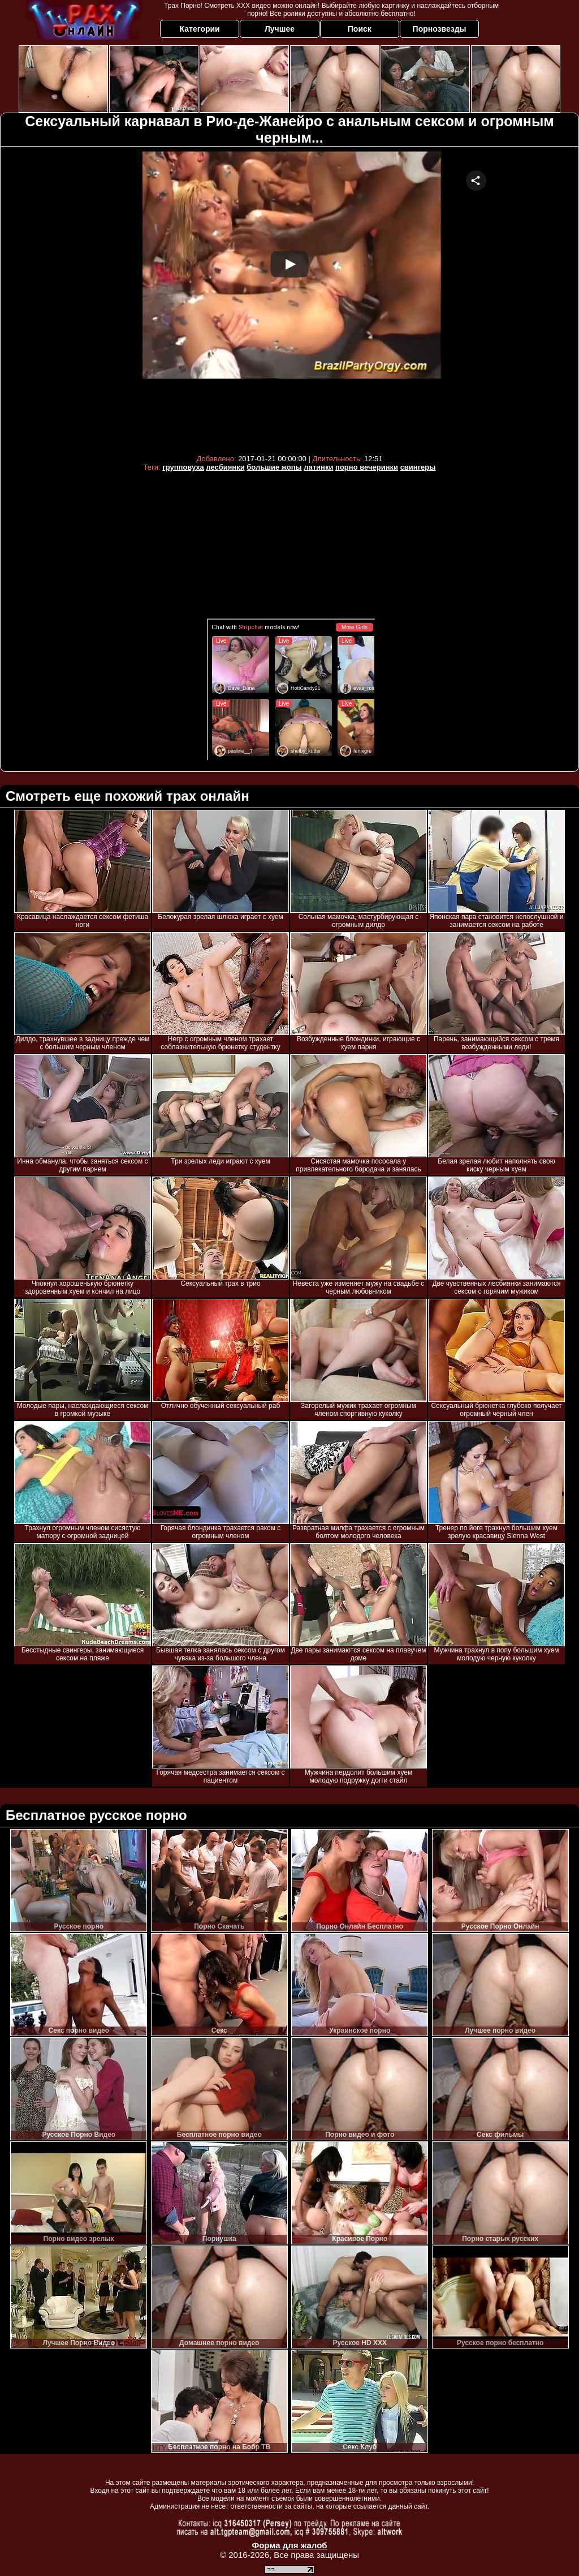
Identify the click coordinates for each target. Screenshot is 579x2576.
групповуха (183, 467)
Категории (200, 28)
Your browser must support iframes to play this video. (289, 299)
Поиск (359, 28)
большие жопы (274, 467)
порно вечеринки (366, 467)
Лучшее (280, 28)
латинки (318, 467)
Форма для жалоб (289, 2545)
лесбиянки (225, 467)
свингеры (418, 467)
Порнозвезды (439, 28)
